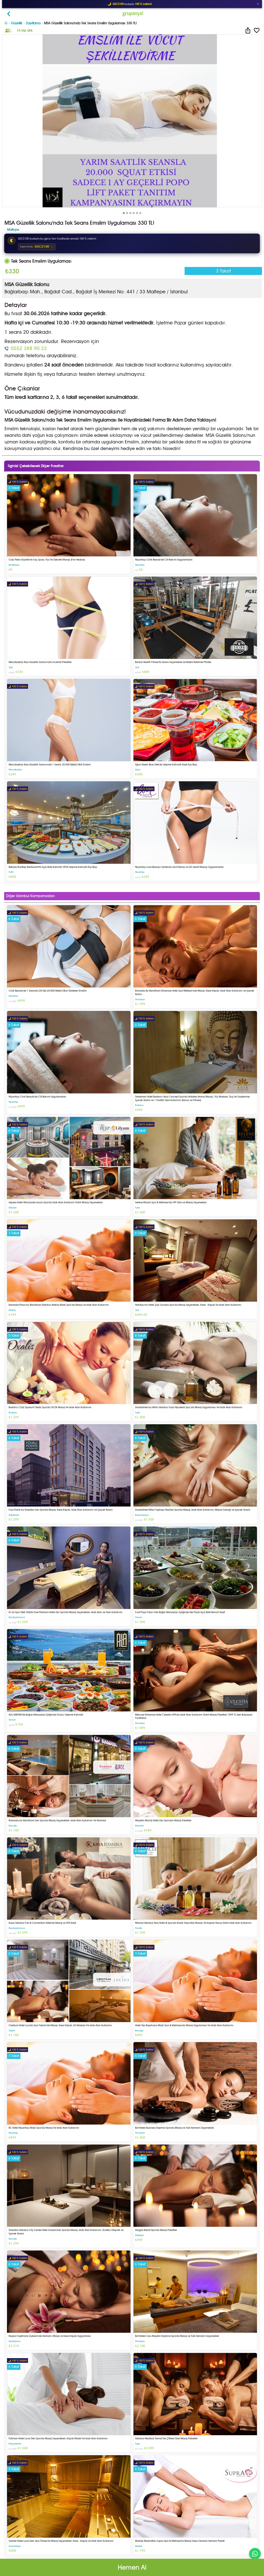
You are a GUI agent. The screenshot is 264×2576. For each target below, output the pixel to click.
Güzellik (16, 23)
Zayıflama (33, 23)
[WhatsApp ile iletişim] (255, 2554)
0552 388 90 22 (29, 348)
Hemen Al (132, 2567)
